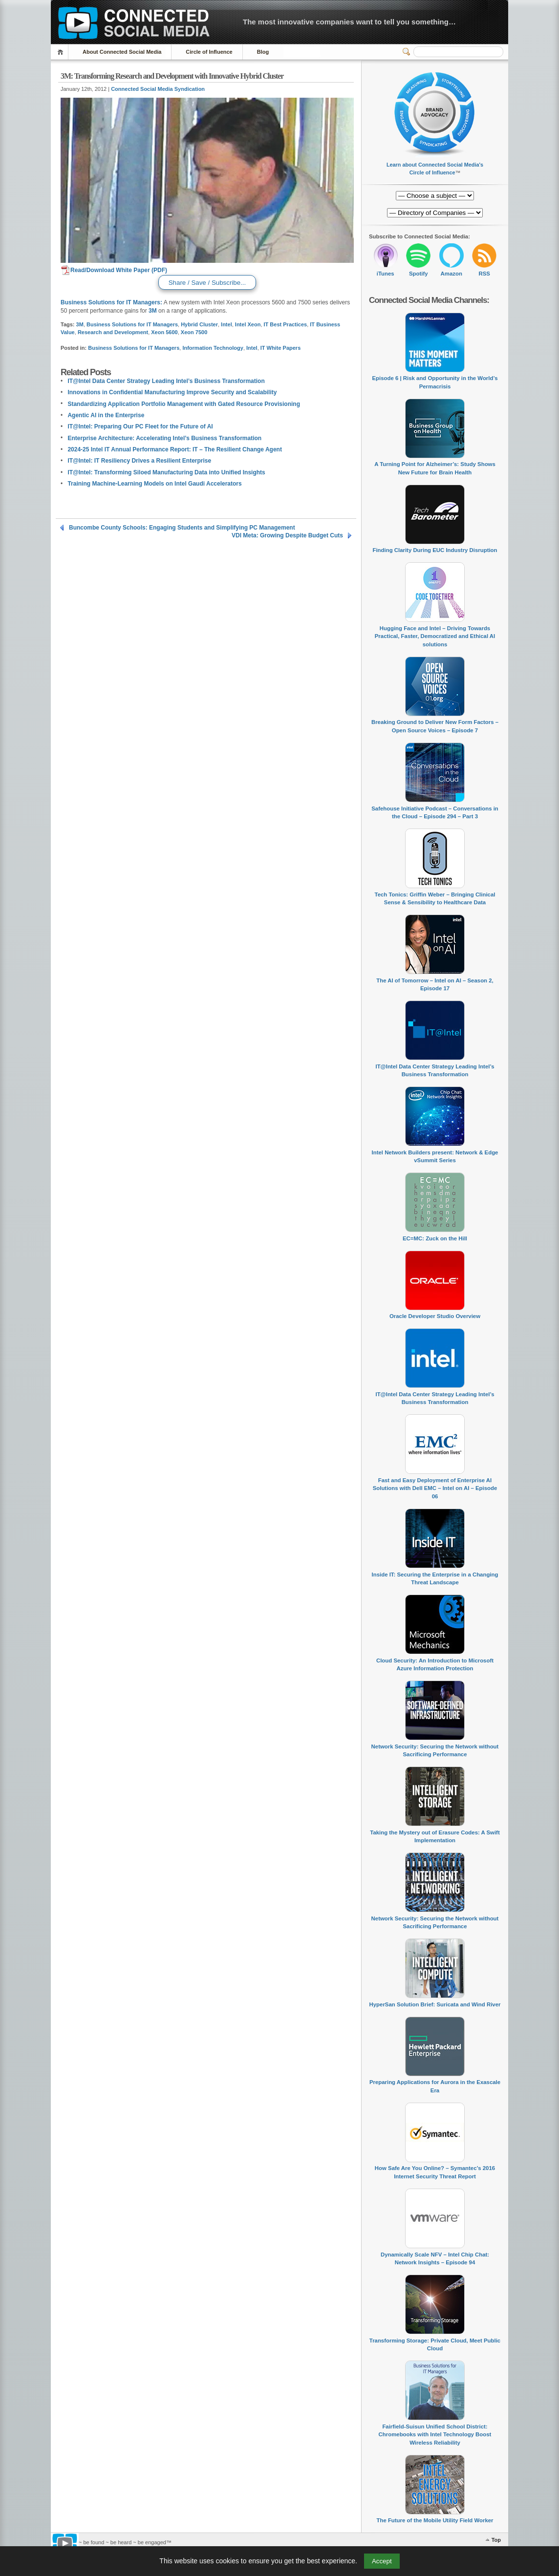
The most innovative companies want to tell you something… (349, 22)
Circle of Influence (209, 52)
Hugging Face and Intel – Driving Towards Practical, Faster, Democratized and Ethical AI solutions (435, 636)
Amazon (451, 274)
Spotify (418, 274)
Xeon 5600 (164, 332)
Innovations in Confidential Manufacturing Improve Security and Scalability (172, 392)
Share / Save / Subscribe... (207, 282)
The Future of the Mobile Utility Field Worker (434, 2520)
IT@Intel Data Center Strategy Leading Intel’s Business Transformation (165, 381)
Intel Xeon (248, 324)
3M (153, 310)
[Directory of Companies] (435, 195)
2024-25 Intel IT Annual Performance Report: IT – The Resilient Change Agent (174, 449)
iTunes (385, 274)
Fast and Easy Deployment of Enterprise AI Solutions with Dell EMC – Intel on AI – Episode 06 (435, 1488)
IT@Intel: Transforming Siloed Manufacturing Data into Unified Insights (166, 472)
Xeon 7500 (194, 332)
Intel (226, 324)
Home (62, 52)
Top (496, 2540)
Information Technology (212, 348)
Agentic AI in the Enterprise (105, 415)
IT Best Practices (285, 324)
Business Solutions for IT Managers (132, 324)
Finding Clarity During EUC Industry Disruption (434, 550)
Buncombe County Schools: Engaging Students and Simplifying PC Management (182, 527)
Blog (263, 52)
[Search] (458, 51)
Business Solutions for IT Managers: (111, 302)
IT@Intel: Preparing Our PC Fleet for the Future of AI (140, 426)
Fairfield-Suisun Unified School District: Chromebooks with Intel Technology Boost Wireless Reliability (435, 2435)
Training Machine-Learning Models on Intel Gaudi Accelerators (154, 483)
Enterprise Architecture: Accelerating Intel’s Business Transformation (164, 438)
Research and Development (113, 332)
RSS (484, 274)
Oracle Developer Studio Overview (434, 1316)
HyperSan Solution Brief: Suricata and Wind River (435, 2004)
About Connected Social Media (122, 52)
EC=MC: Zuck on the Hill (435, 1238)
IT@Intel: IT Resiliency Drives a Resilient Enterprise (139, 460)
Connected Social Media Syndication (158, 89)
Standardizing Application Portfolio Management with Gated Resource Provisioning (183, 404)
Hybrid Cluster (199, 324)
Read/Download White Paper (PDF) (114, 270)
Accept (382, 2561)
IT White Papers (280, 348)
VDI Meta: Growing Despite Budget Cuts (287, 535)
